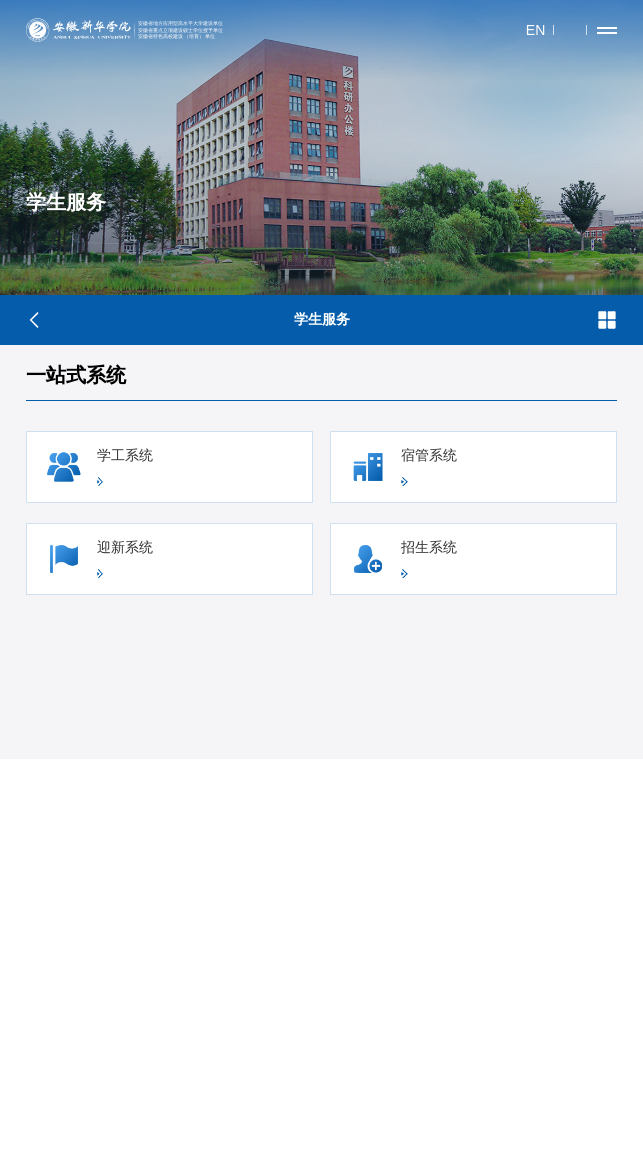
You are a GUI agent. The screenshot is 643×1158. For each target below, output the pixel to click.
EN (535, 30)
